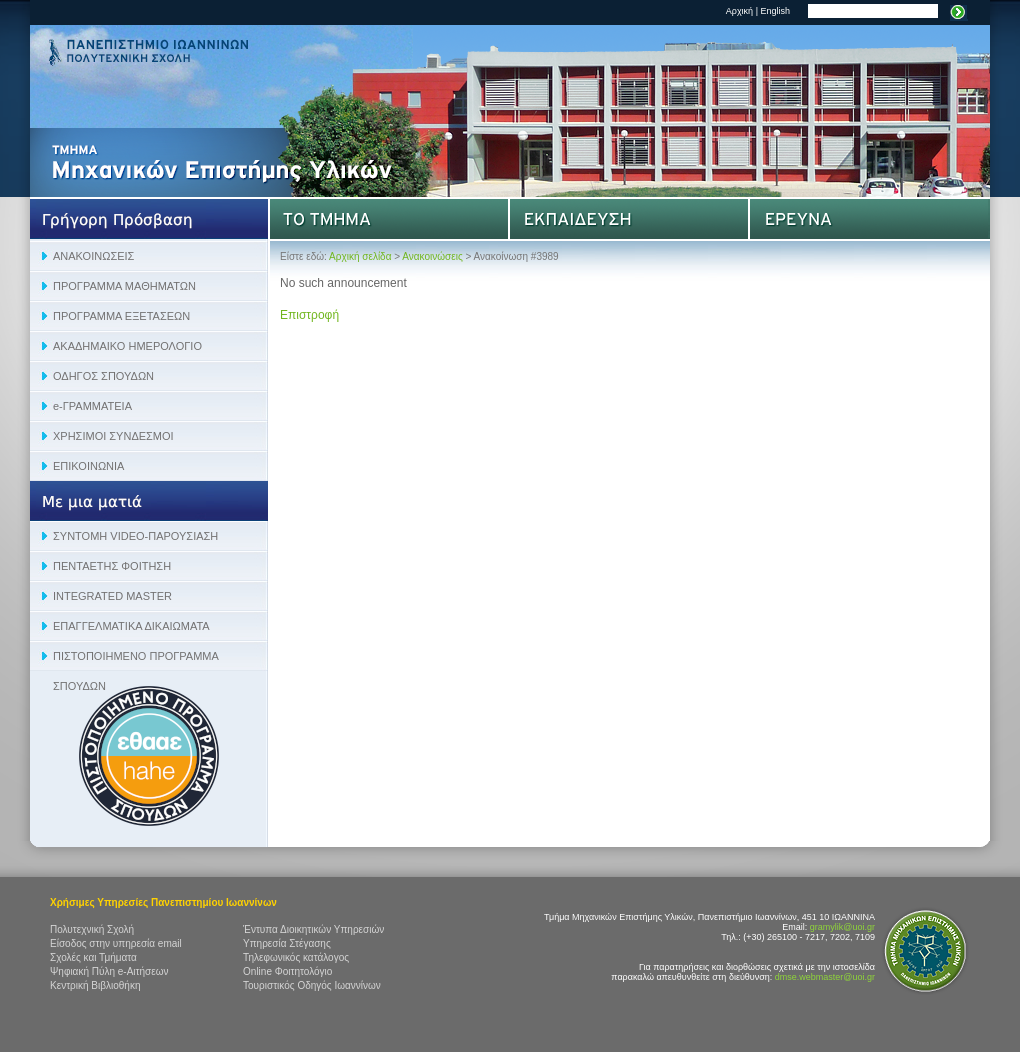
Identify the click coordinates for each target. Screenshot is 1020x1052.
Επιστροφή (309, 315)
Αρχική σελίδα (360, 256)
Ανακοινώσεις (432, 256)
